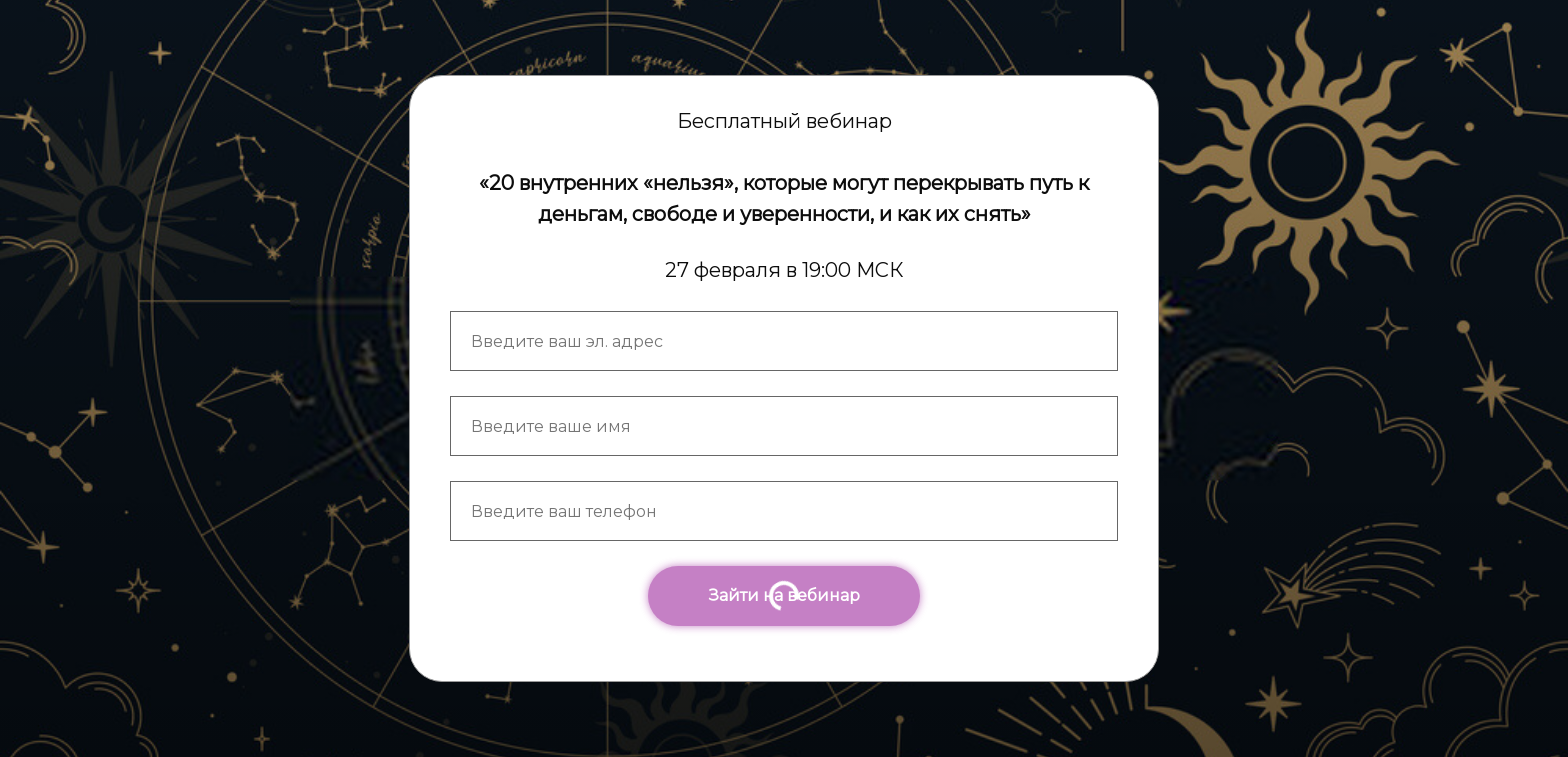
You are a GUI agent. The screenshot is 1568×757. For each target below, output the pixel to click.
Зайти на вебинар (784, 595)
